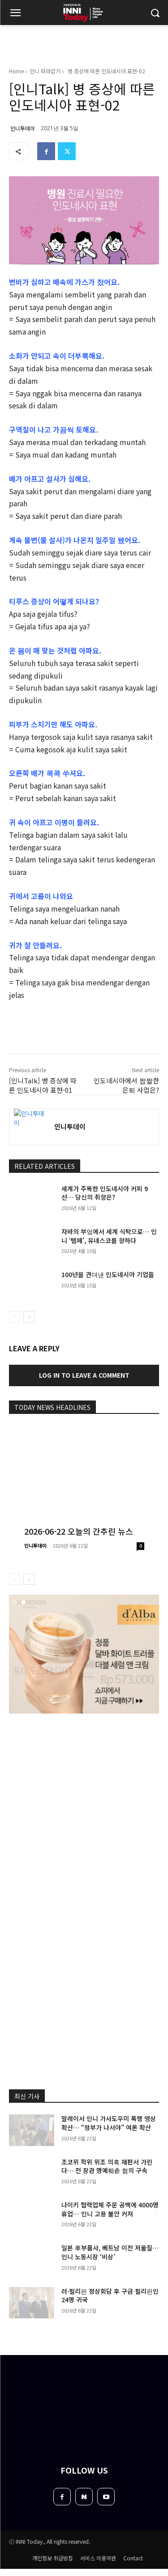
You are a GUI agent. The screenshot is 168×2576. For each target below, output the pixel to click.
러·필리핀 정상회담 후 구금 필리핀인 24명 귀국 (110, 2295)
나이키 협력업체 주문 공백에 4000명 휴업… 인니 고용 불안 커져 (110, 2209)
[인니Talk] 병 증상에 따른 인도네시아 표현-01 (43, 1085)
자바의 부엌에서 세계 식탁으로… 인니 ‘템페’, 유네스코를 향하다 (109, 1236)
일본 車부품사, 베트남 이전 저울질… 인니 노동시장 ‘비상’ (110, 2252)
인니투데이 (22, 128)
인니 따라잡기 (45, 71)
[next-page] (28, 1317)
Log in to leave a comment (84, 1375)
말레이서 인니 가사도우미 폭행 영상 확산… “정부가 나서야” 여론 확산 (108, 2123)
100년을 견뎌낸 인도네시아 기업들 (107, 1274)
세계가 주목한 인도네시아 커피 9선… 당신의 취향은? (104, 1193)
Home (16, 71)
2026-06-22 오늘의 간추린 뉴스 (78, 1531)
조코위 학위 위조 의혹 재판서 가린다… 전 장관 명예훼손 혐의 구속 (106, 2166)
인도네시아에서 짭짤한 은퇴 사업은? (126, 1085)
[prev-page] (14, 1317)
